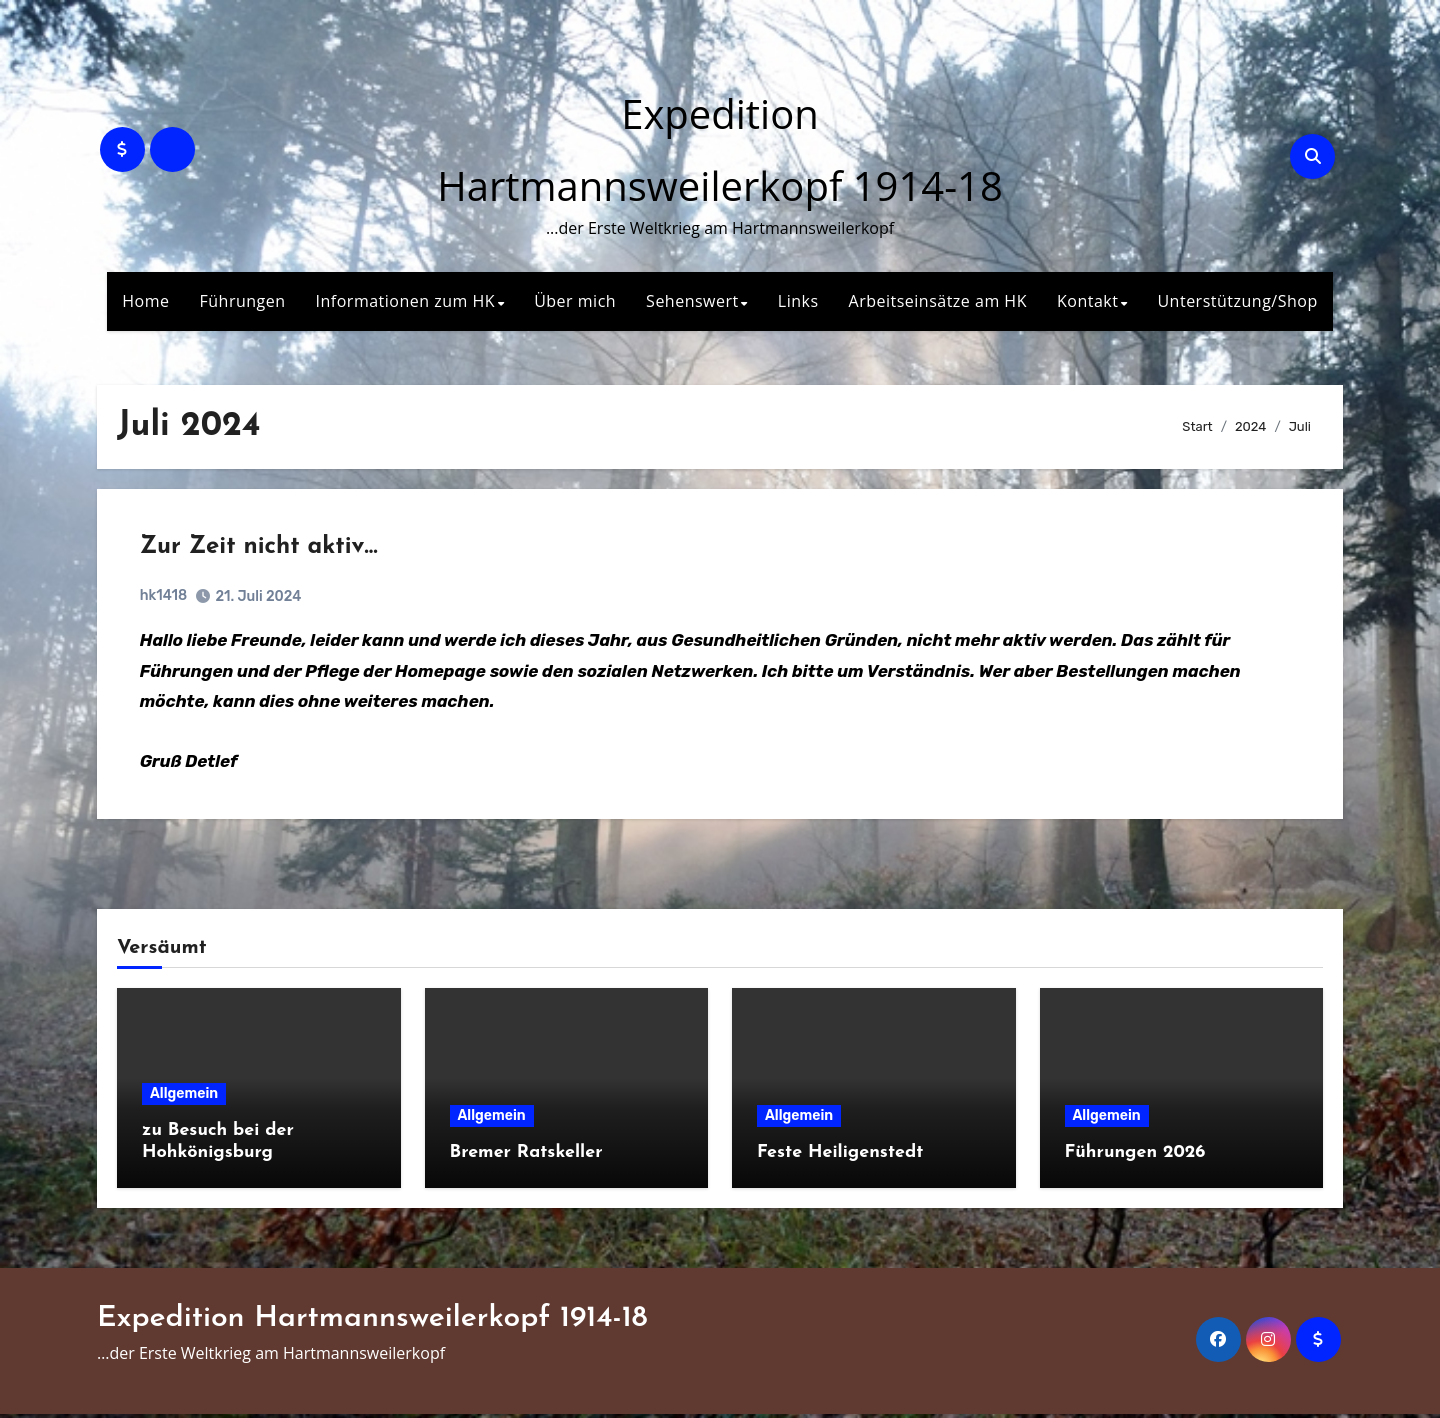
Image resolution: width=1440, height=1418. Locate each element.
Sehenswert (692, 301)
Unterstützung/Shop (1237, 301)
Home (145, 301)
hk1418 (165, 597)
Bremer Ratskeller (526, 1156)
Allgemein (184, 1098)
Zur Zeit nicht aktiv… (261, 549)
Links (798, 301)
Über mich (575, 301)
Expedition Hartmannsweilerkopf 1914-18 (372, 1323)
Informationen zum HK (406, 301)
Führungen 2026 (1135, 1156)
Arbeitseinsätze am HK (938, 301)
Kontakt (1087, 301)
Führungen (243, 301)
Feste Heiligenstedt (840, 1156)
